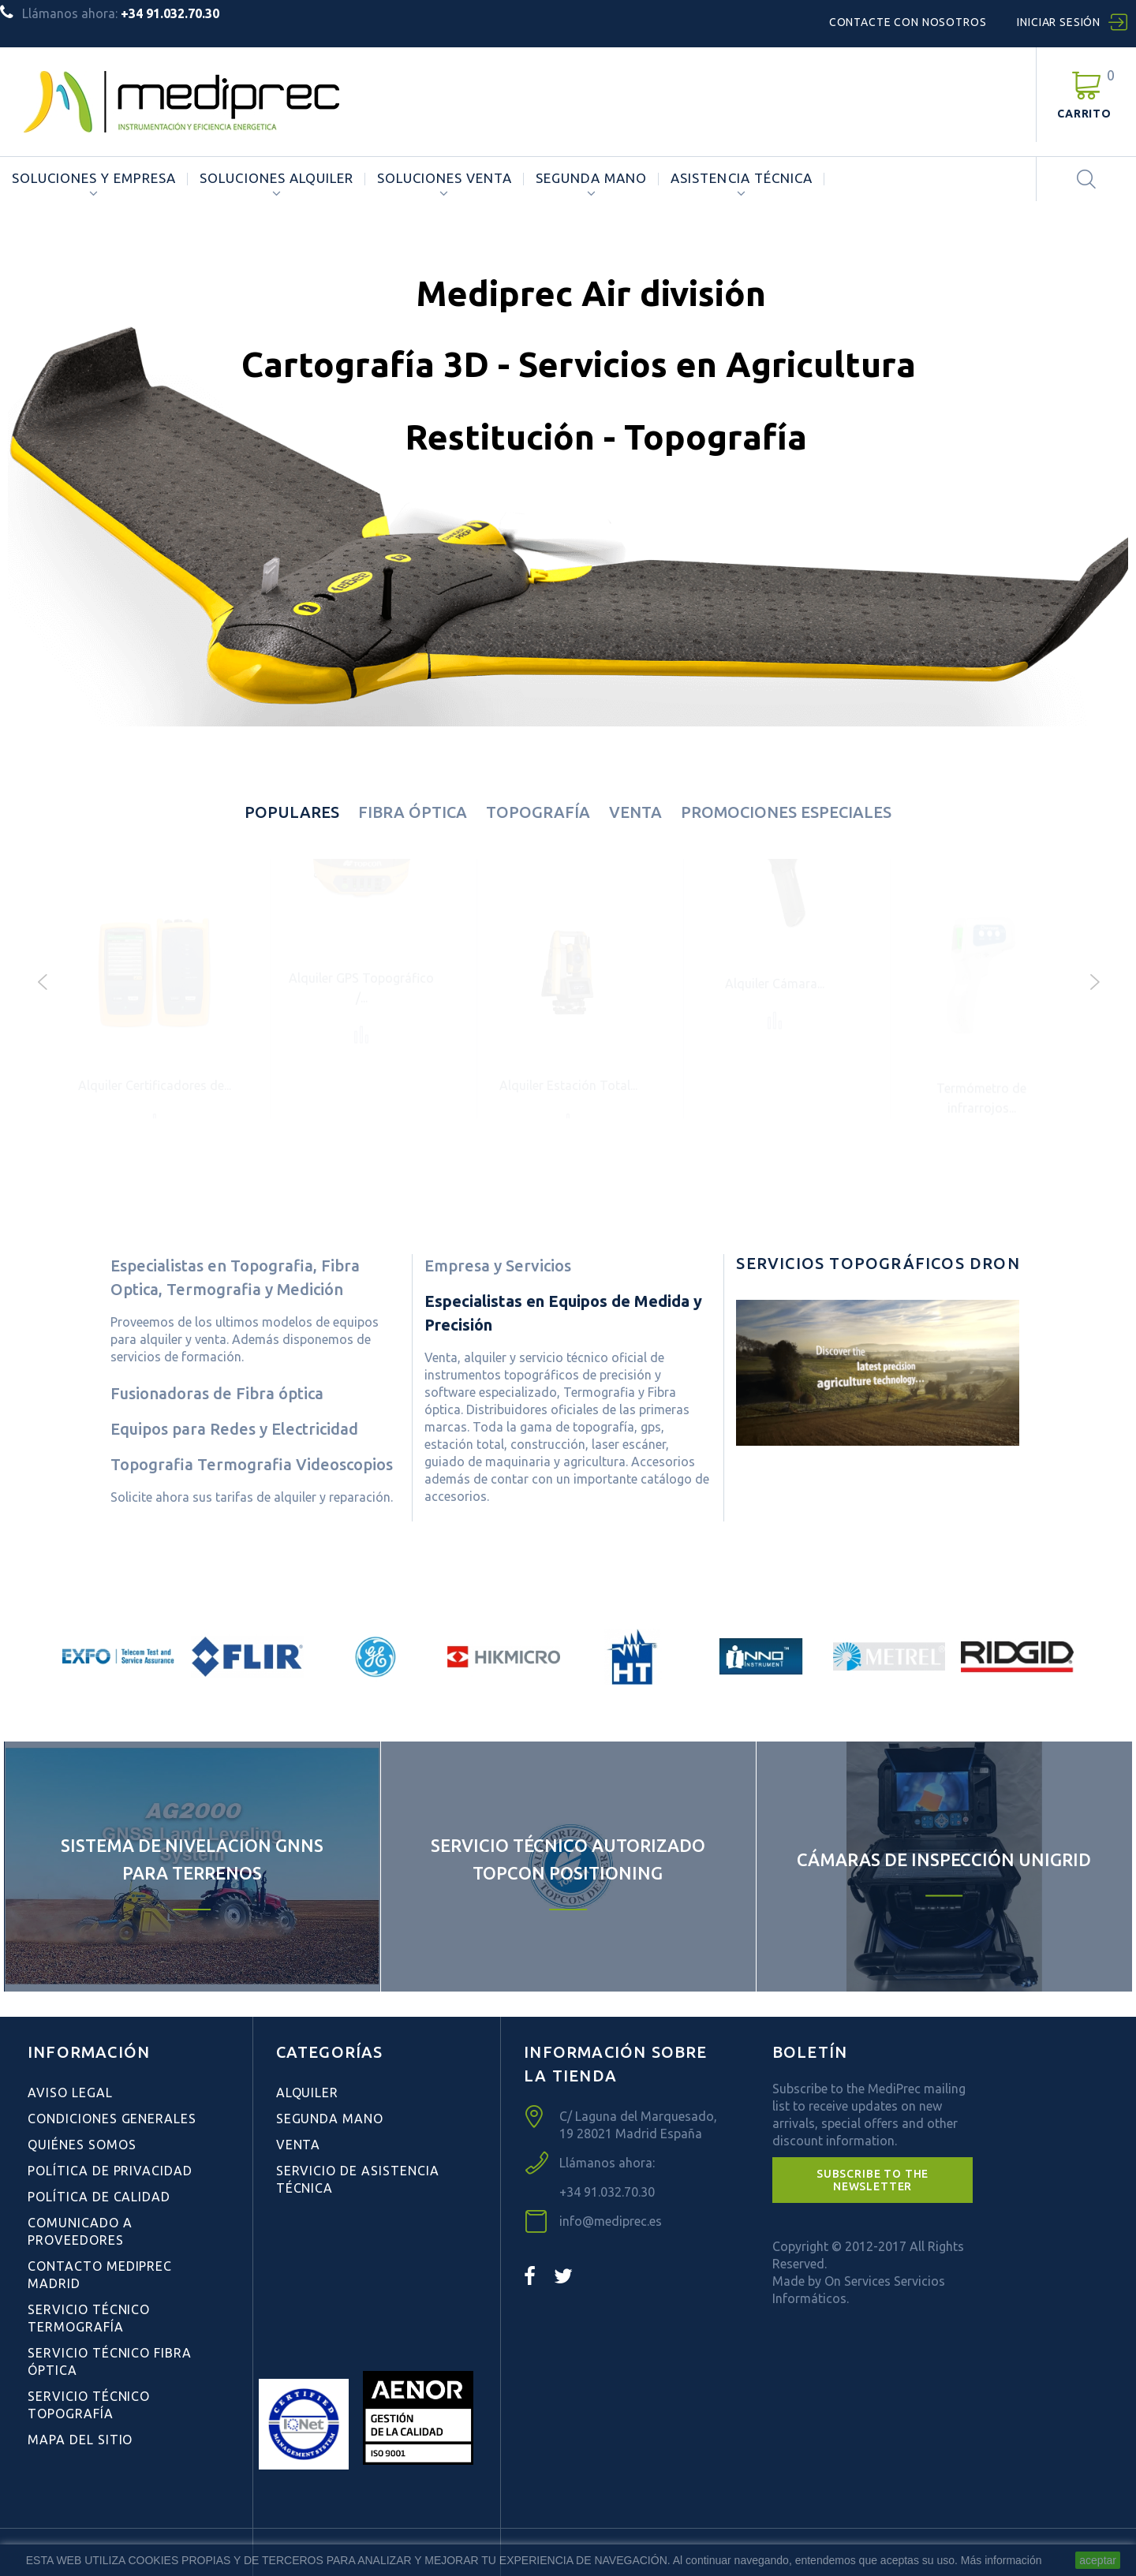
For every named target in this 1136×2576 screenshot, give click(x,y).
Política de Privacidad (110, 2170)
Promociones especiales (786, 812)
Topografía (538, 812)
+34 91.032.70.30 (607, 2192)
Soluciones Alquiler (276, 178)
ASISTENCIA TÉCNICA (741, 178)
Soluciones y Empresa (94, 178)
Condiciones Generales (112, 2118)
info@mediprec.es (610, 2221)
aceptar (1097, 2560)
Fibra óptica (412, 812)
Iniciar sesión (1058, 22)
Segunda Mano (591, 178)
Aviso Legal (70, 2092)
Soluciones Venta (444, 178)
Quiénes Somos (82, 2144)
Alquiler (307, 2092)
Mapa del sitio (80, 2439)
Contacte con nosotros (908, 22)
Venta (635, 812)
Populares (292, 812)
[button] (872, 2180)
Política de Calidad (99, 2197)
